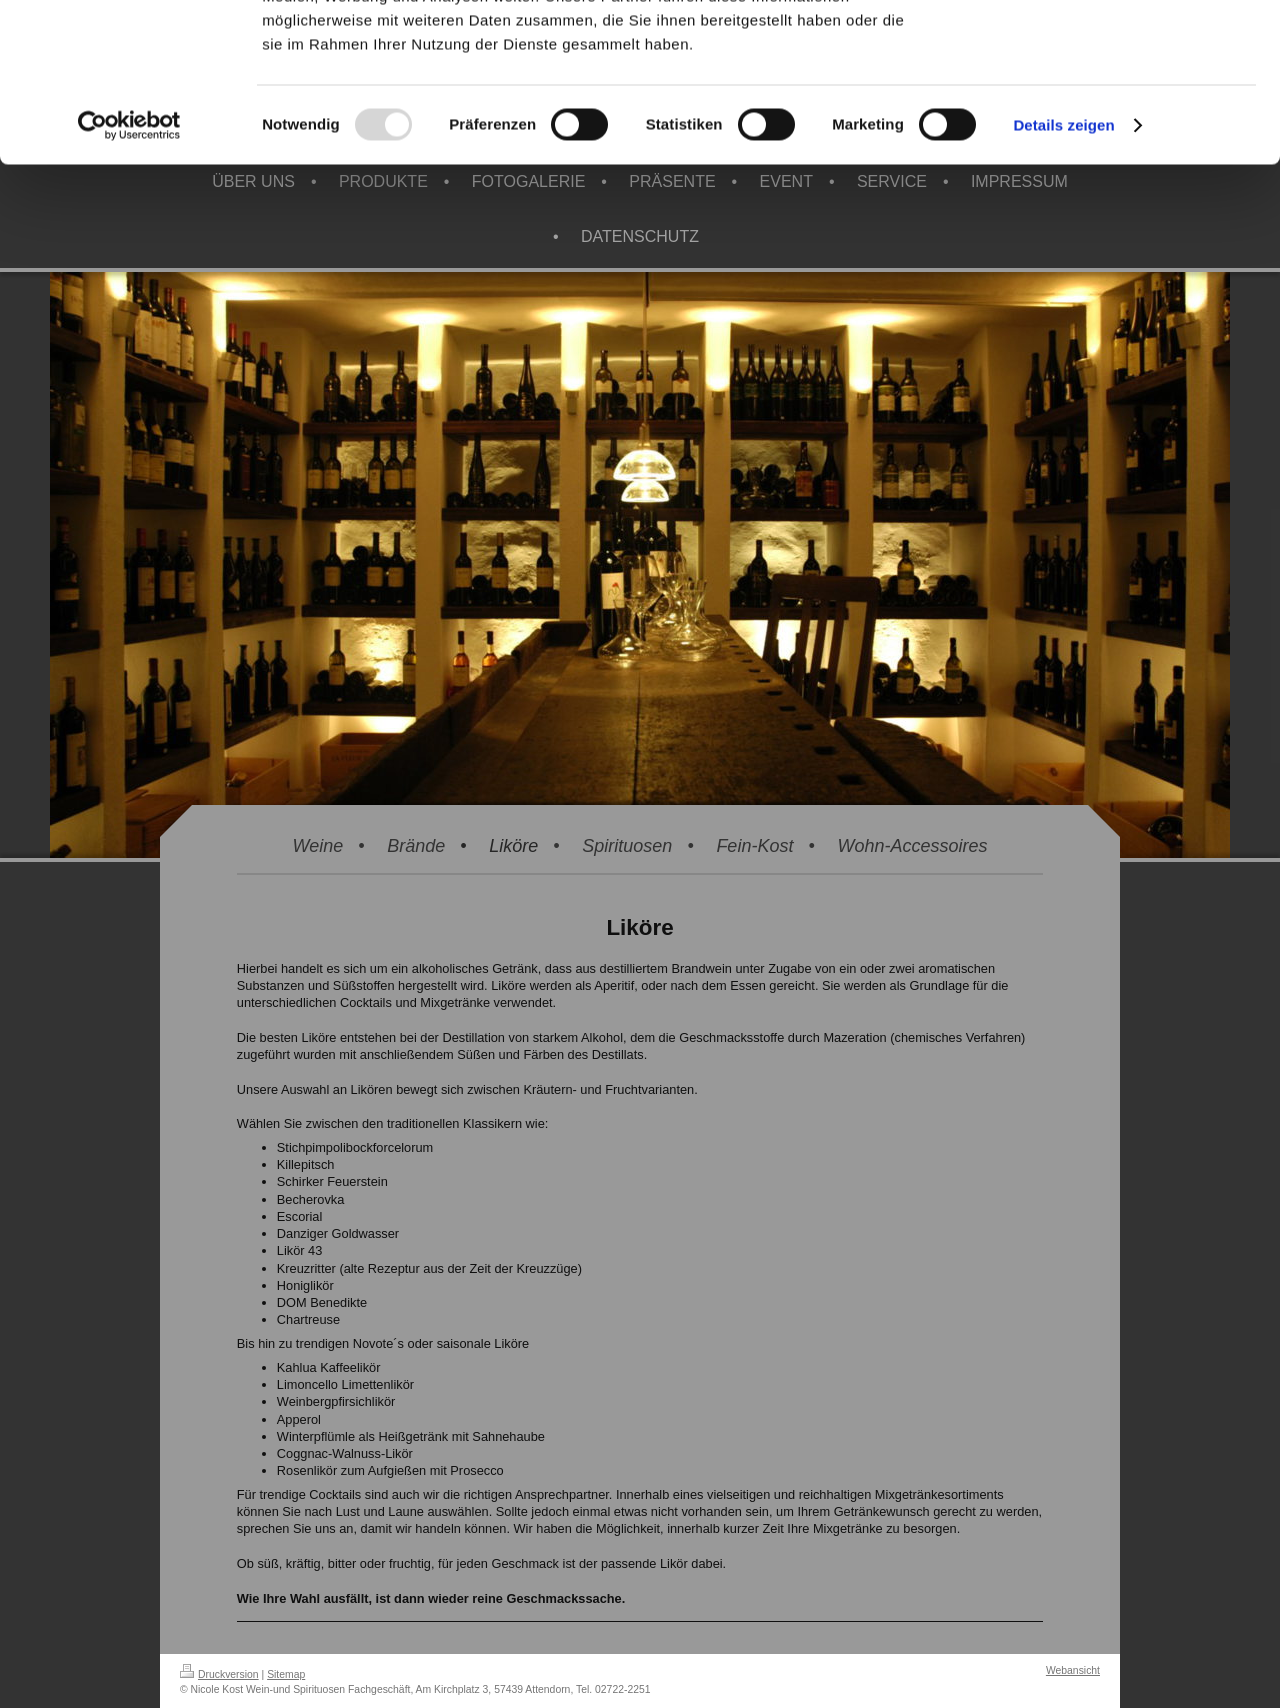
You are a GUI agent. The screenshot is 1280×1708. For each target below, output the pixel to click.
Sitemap (286, 1674)
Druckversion (219, 1674)
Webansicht (1073, 1670)
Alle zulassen (1112, 49)
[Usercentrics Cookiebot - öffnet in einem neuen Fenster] (129, 274)
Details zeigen (1063, 273)
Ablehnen (1113, 108)
